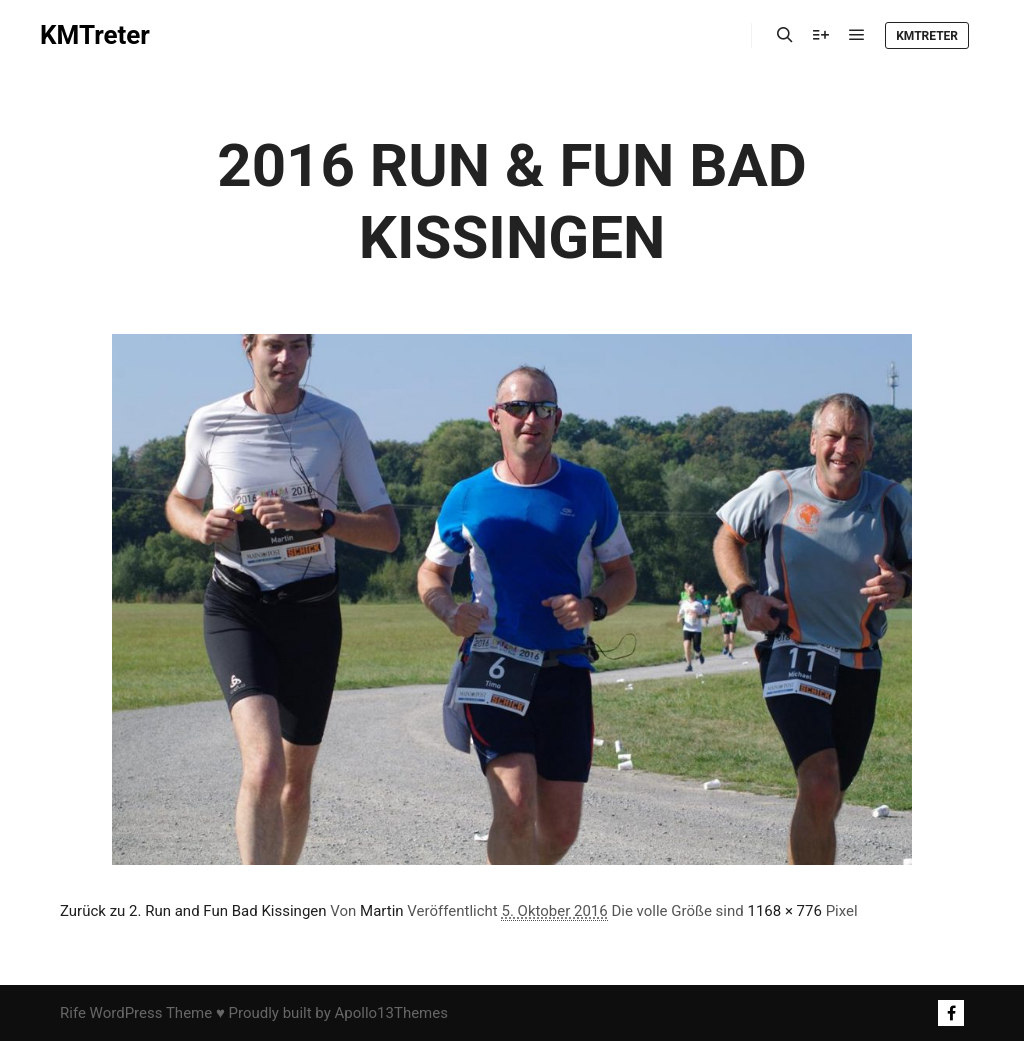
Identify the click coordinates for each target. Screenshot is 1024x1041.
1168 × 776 (784, 911)
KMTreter (95, 35)
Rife (73, 1013)
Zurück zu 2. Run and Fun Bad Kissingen (193, 911)
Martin (382, 911)
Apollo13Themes (391, 1013)
